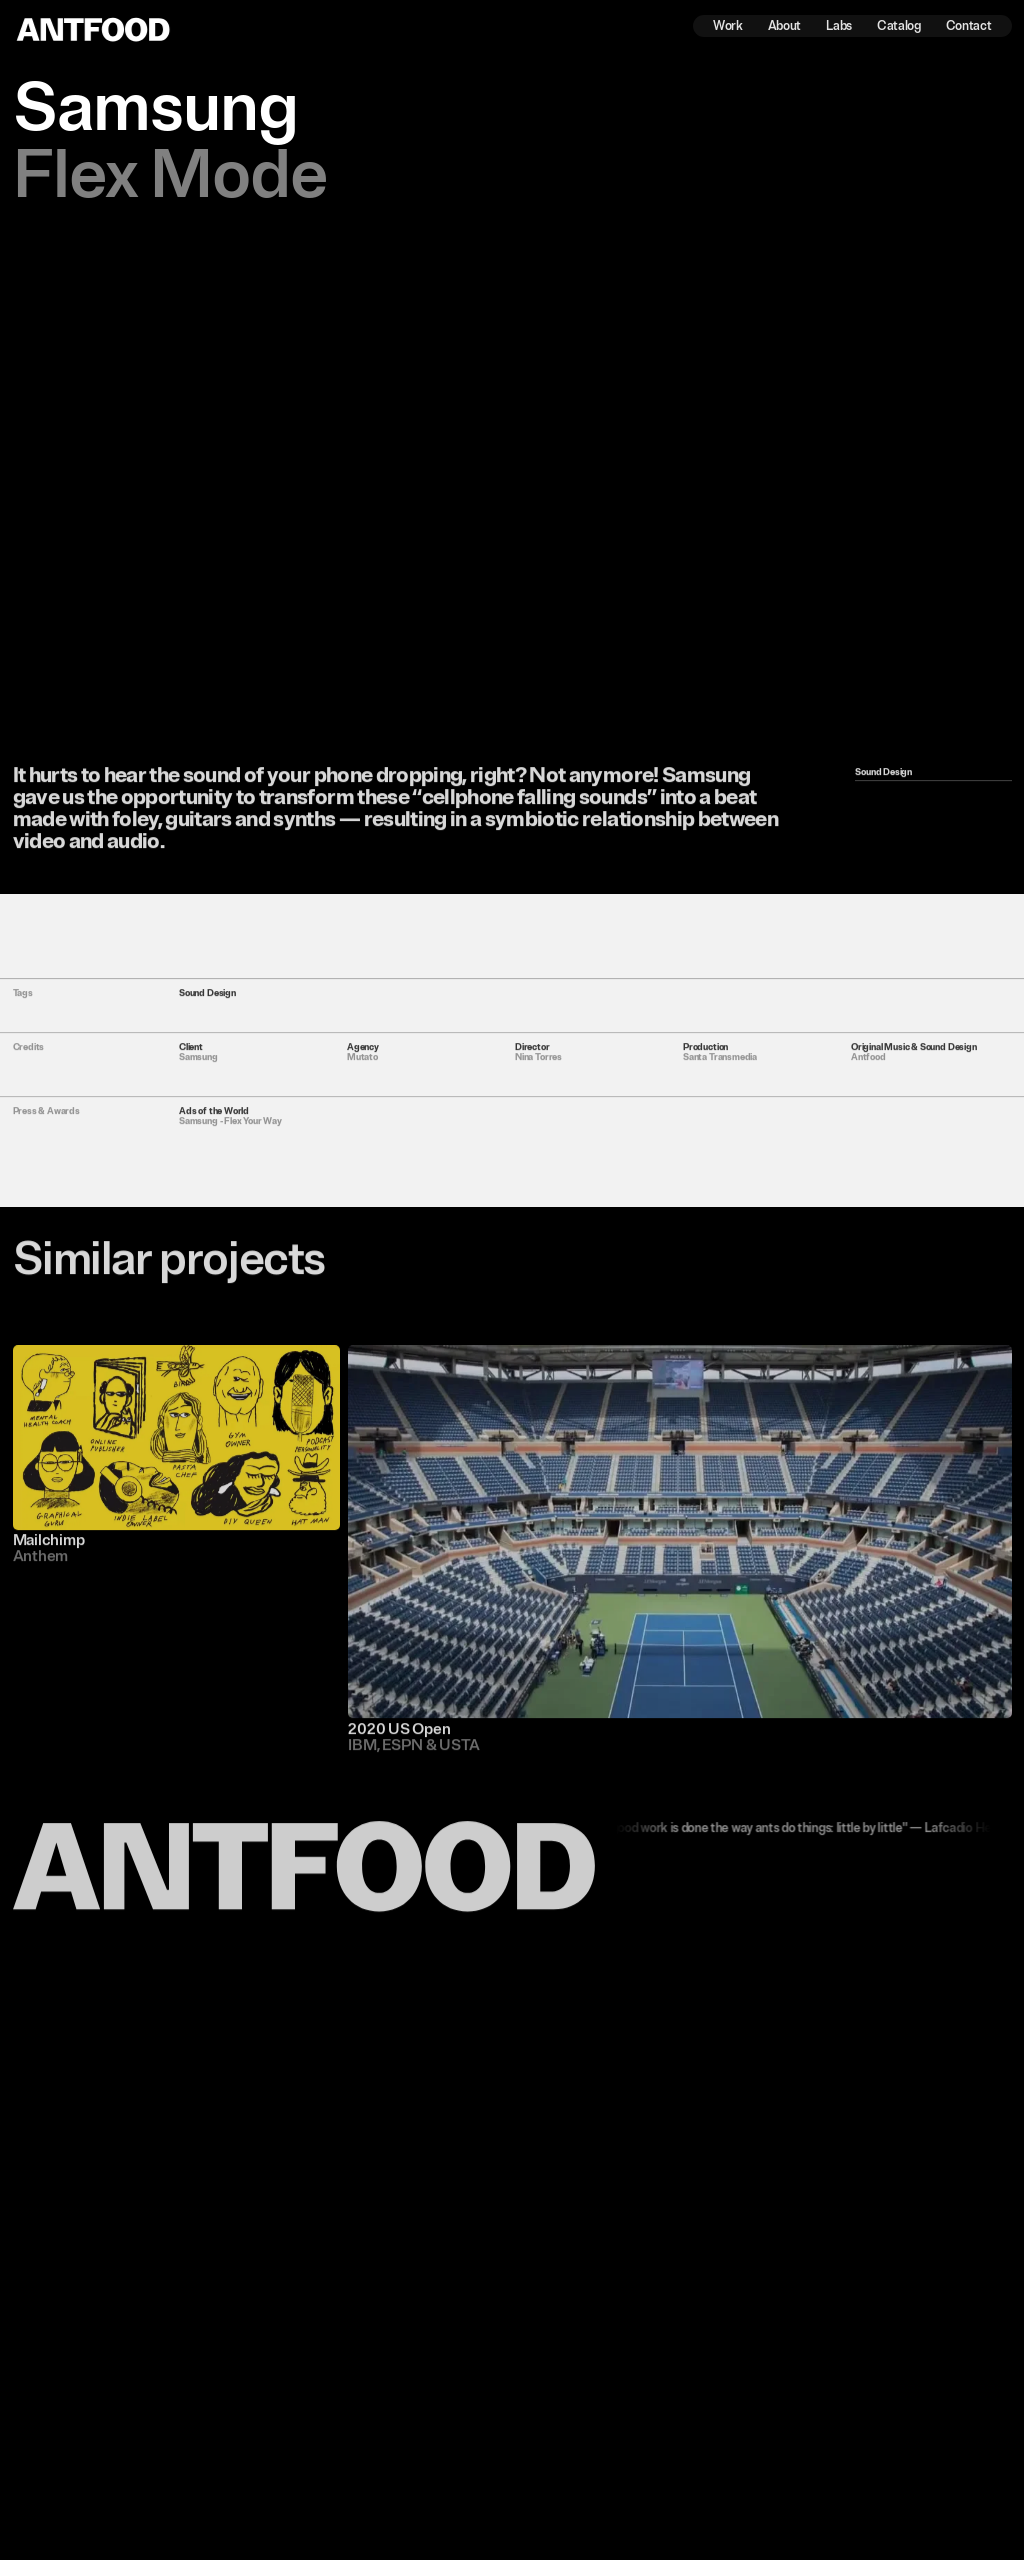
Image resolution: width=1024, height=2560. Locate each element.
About (784, 26)
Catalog (899, 26)
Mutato (362, 1065)
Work (728, 26)
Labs (839, 26)
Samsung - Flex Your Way (230, 1129)
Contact (969, 26)
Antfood (868, 1065)
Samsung (198, 1065)
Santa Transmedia (720, 1065)
